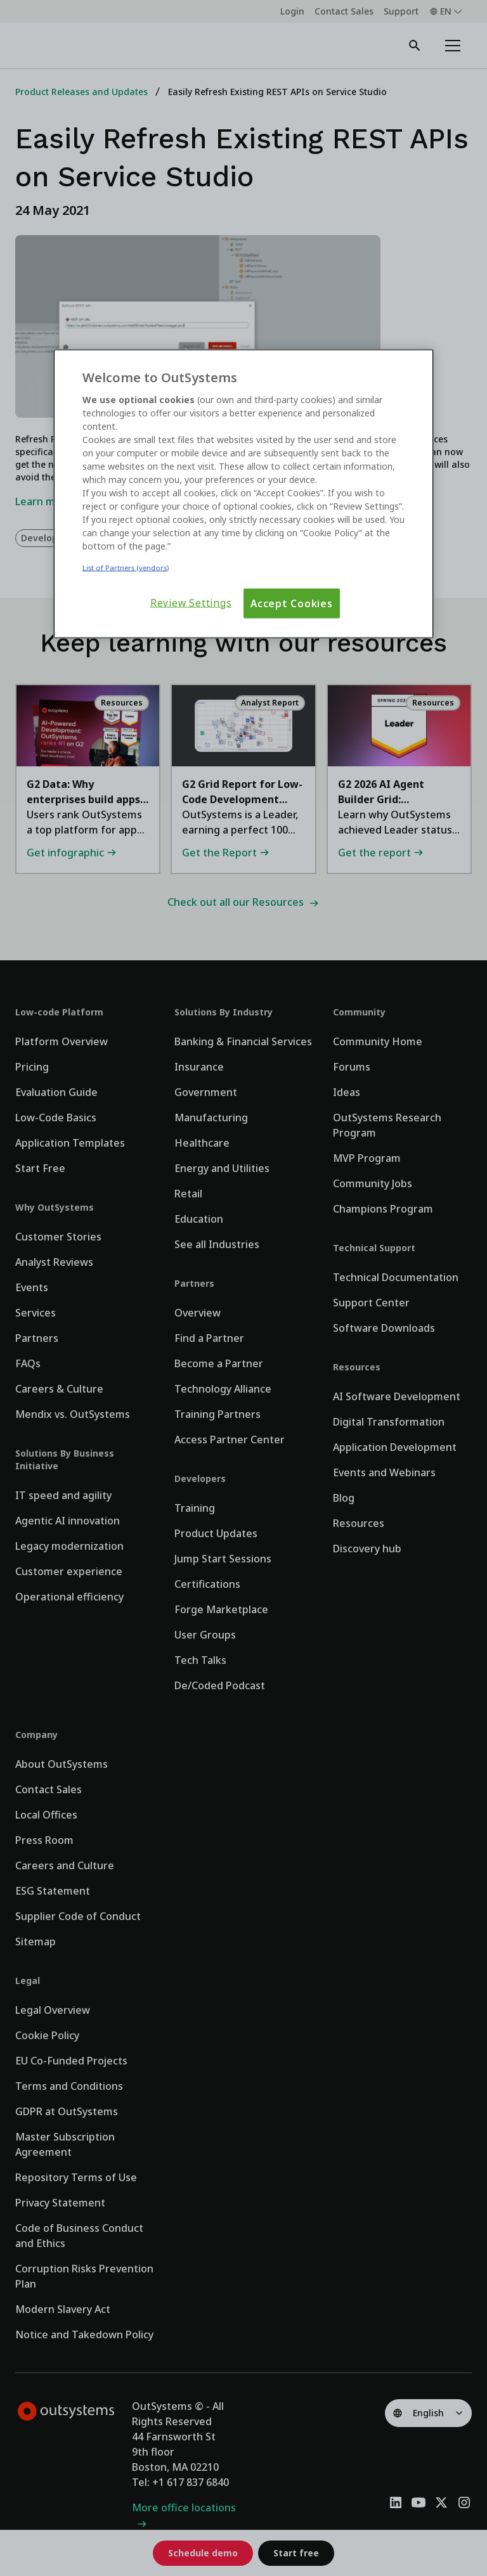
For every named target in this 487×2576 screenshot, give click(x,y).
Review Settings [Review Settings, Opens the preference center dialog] (191, 602)
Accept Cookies (291, 603)
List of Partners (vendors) (125, 567)
